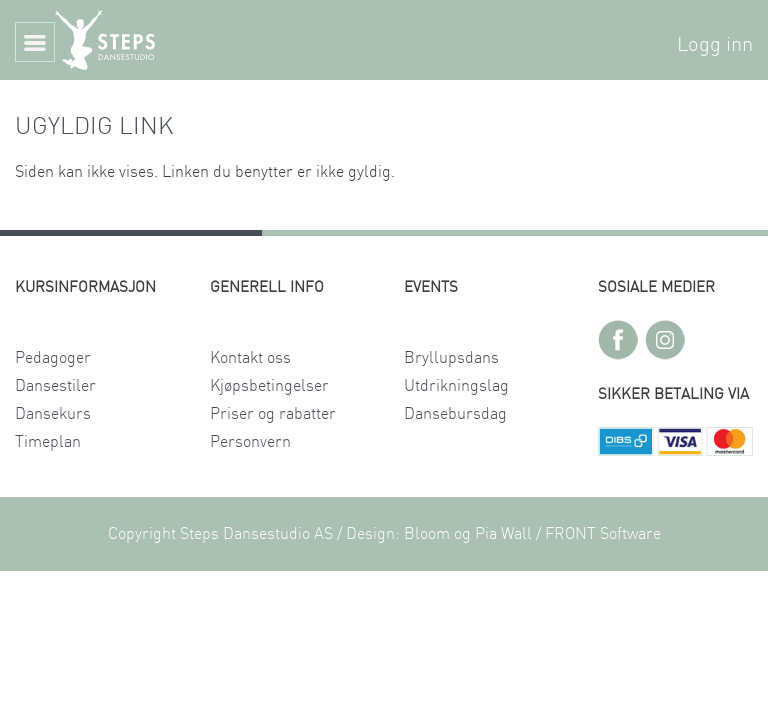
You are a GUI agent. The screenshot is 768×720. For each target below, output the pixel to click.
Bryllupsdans (451, 358)
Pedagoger (53, 358)
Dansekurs (53, 414)
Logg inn (715, 45)
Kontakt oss (250, 358)
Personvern (250, 442)
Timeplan (48, 442)
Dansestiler (55, 386)
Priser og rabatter (273, 414)
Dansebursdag (455, 414)
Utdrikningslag (456, 386)
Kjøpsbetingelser (269, 386)
